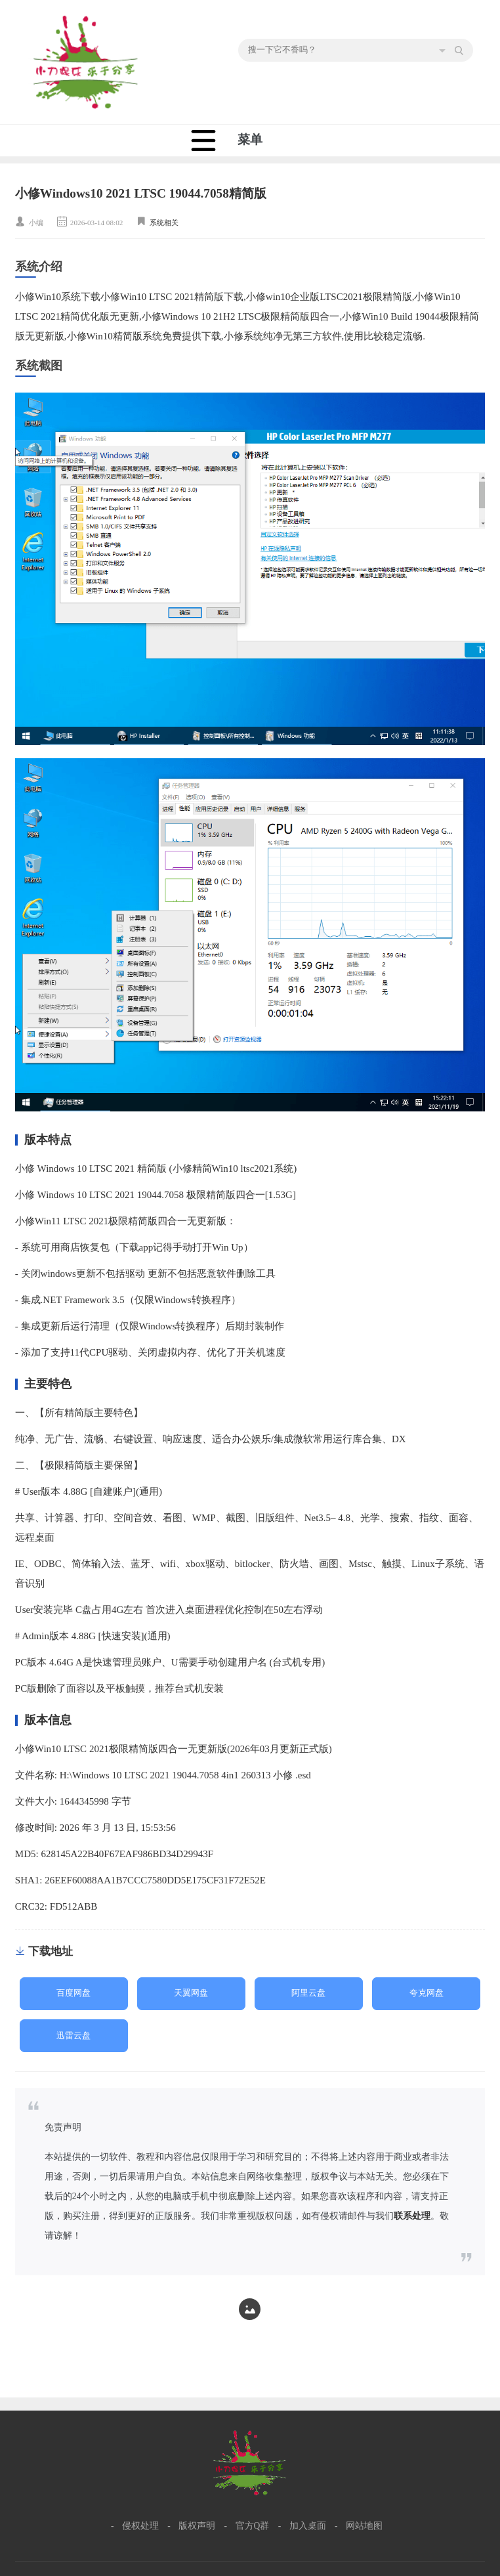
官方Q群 (253, 2526)
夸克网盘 (426, 1993)
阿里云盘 (308, 1993)
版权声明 (196, 2526)
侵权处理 (140, 2526)
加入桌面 (307, 2526)
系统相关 (164, 222)
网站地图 (364, 2526)
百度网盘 (73, 1993)
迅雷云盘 (73, 2035)
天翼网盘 (191, 1993)
